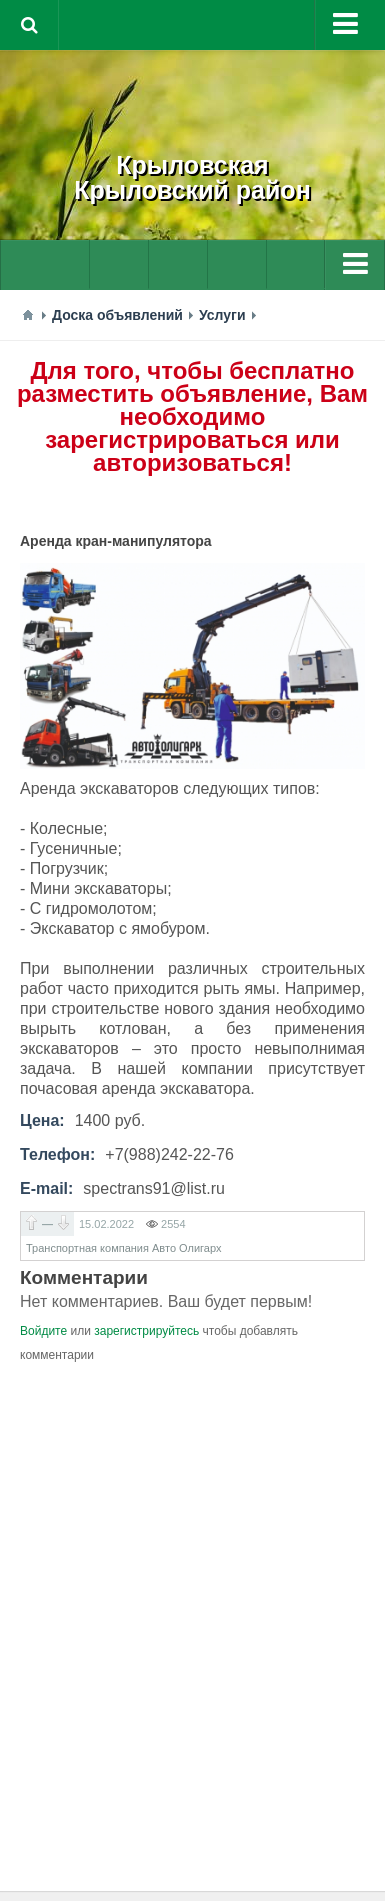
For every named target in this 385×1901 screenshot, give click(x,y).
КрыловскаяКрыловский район (192, 177)
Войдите (43, 1331)
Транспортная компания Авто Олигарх (123, 1248)
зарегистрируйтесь (146, 1331)
